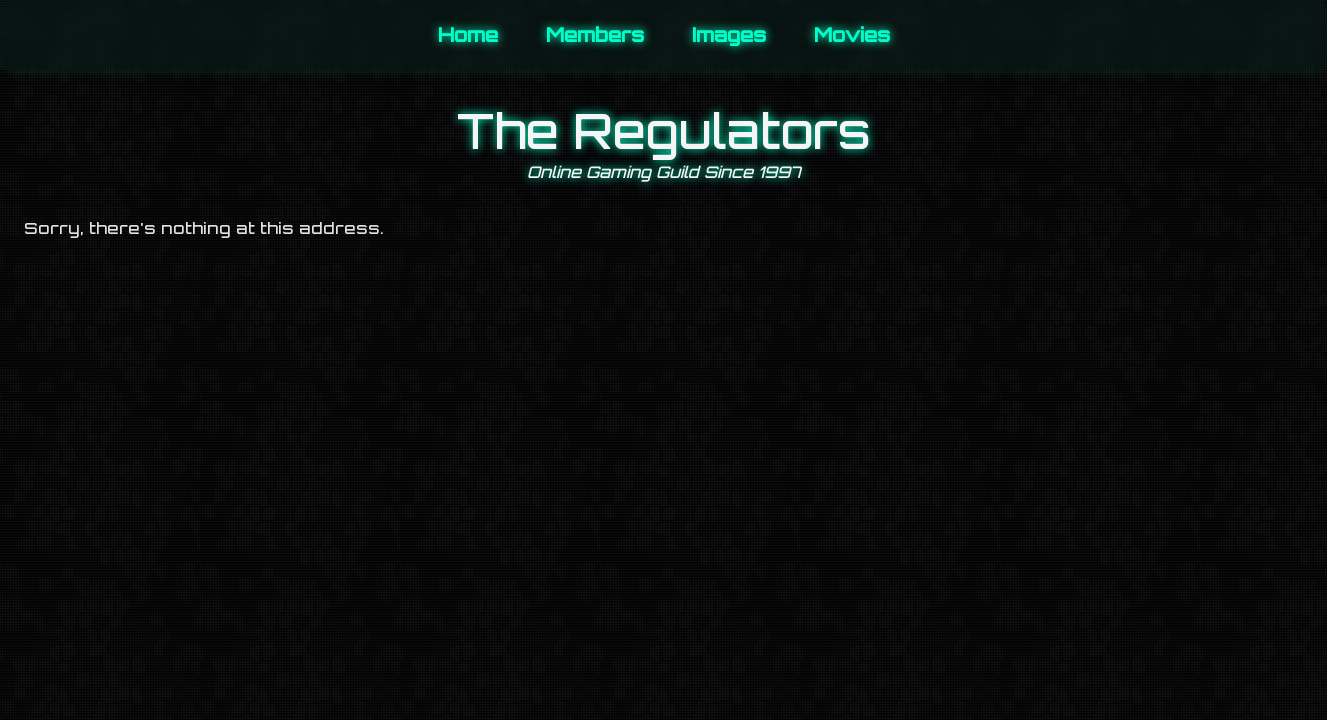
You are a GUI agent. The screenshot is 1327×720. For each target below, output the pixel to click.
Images (729, 35)
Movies (852, 35)
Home (468, 35)
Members (595, 35)
